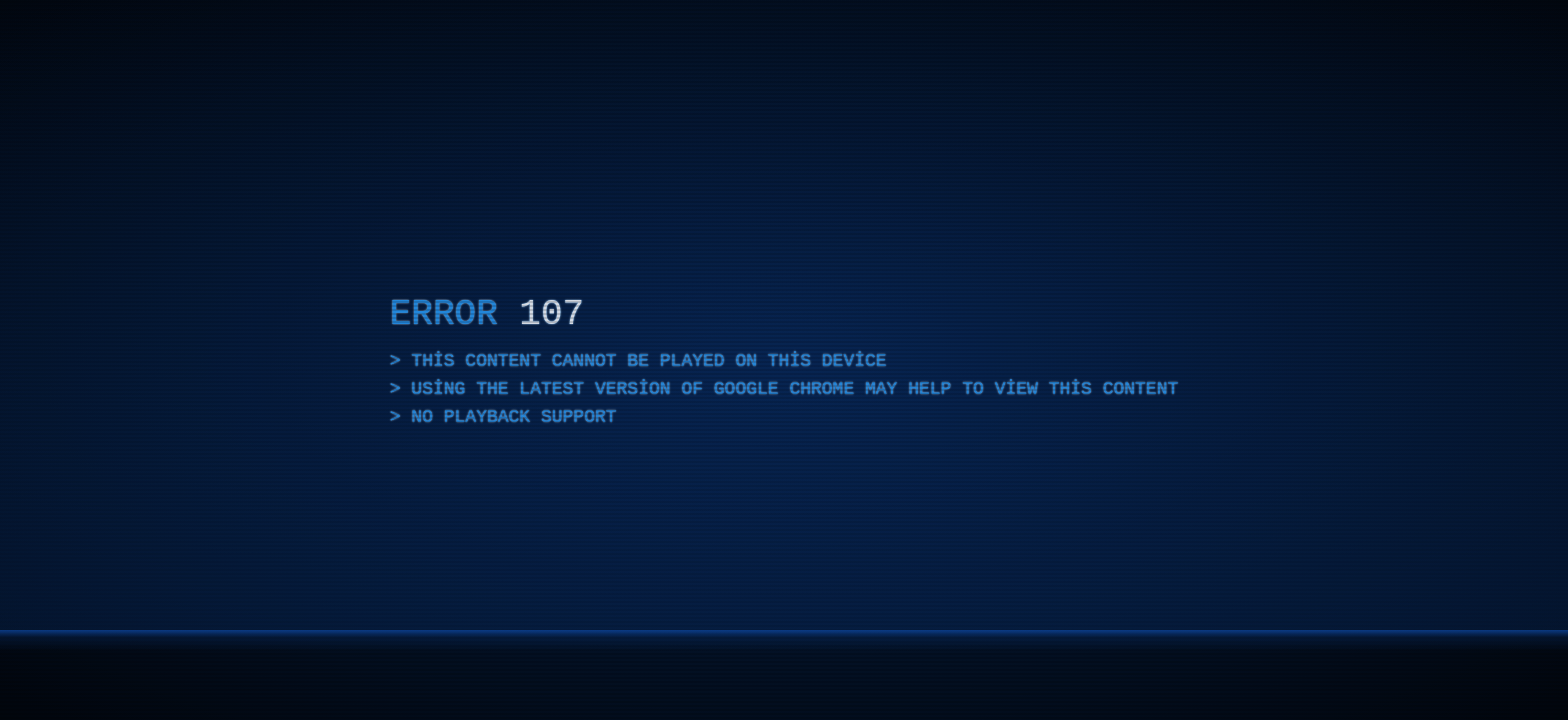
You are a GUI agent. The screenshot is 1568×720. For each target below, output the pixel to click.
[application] (784, 360)
